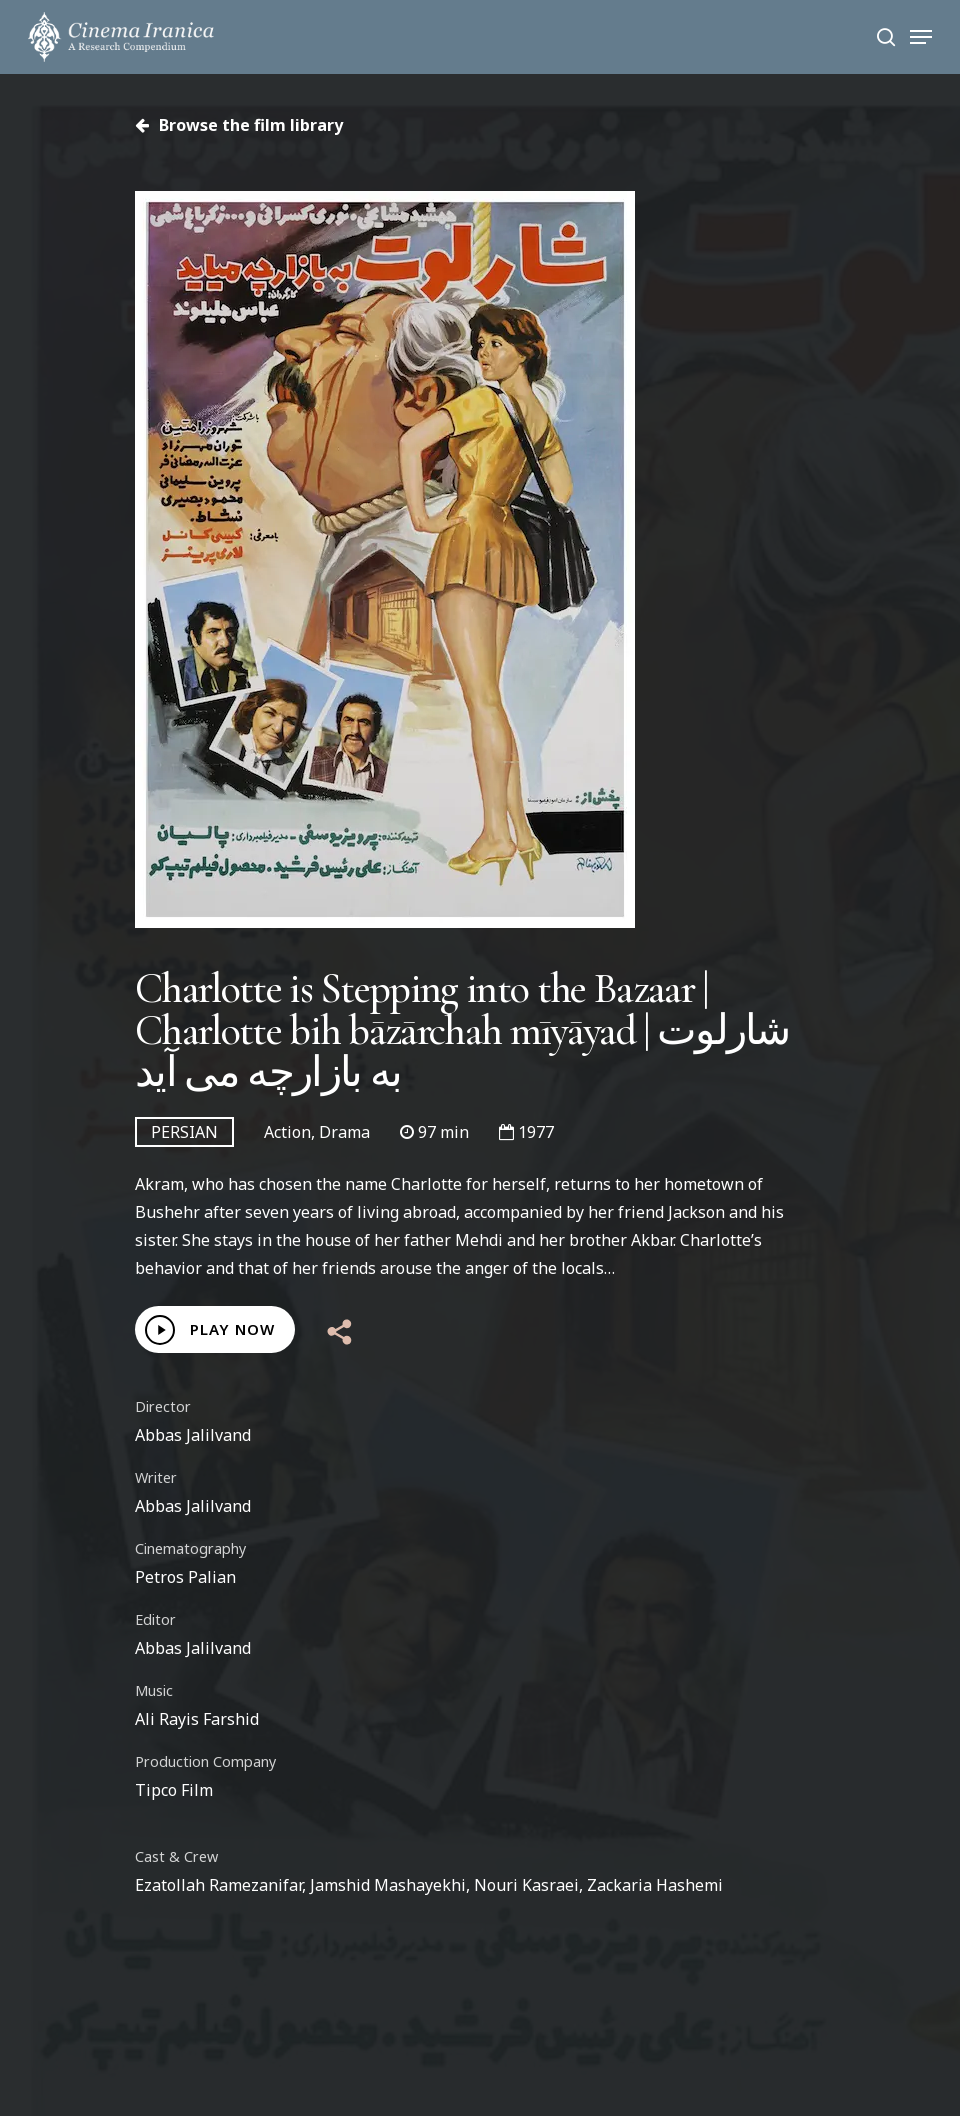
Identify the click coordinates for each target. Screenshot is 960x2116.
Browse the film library (239, 125)
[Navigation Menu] (921, 37)
